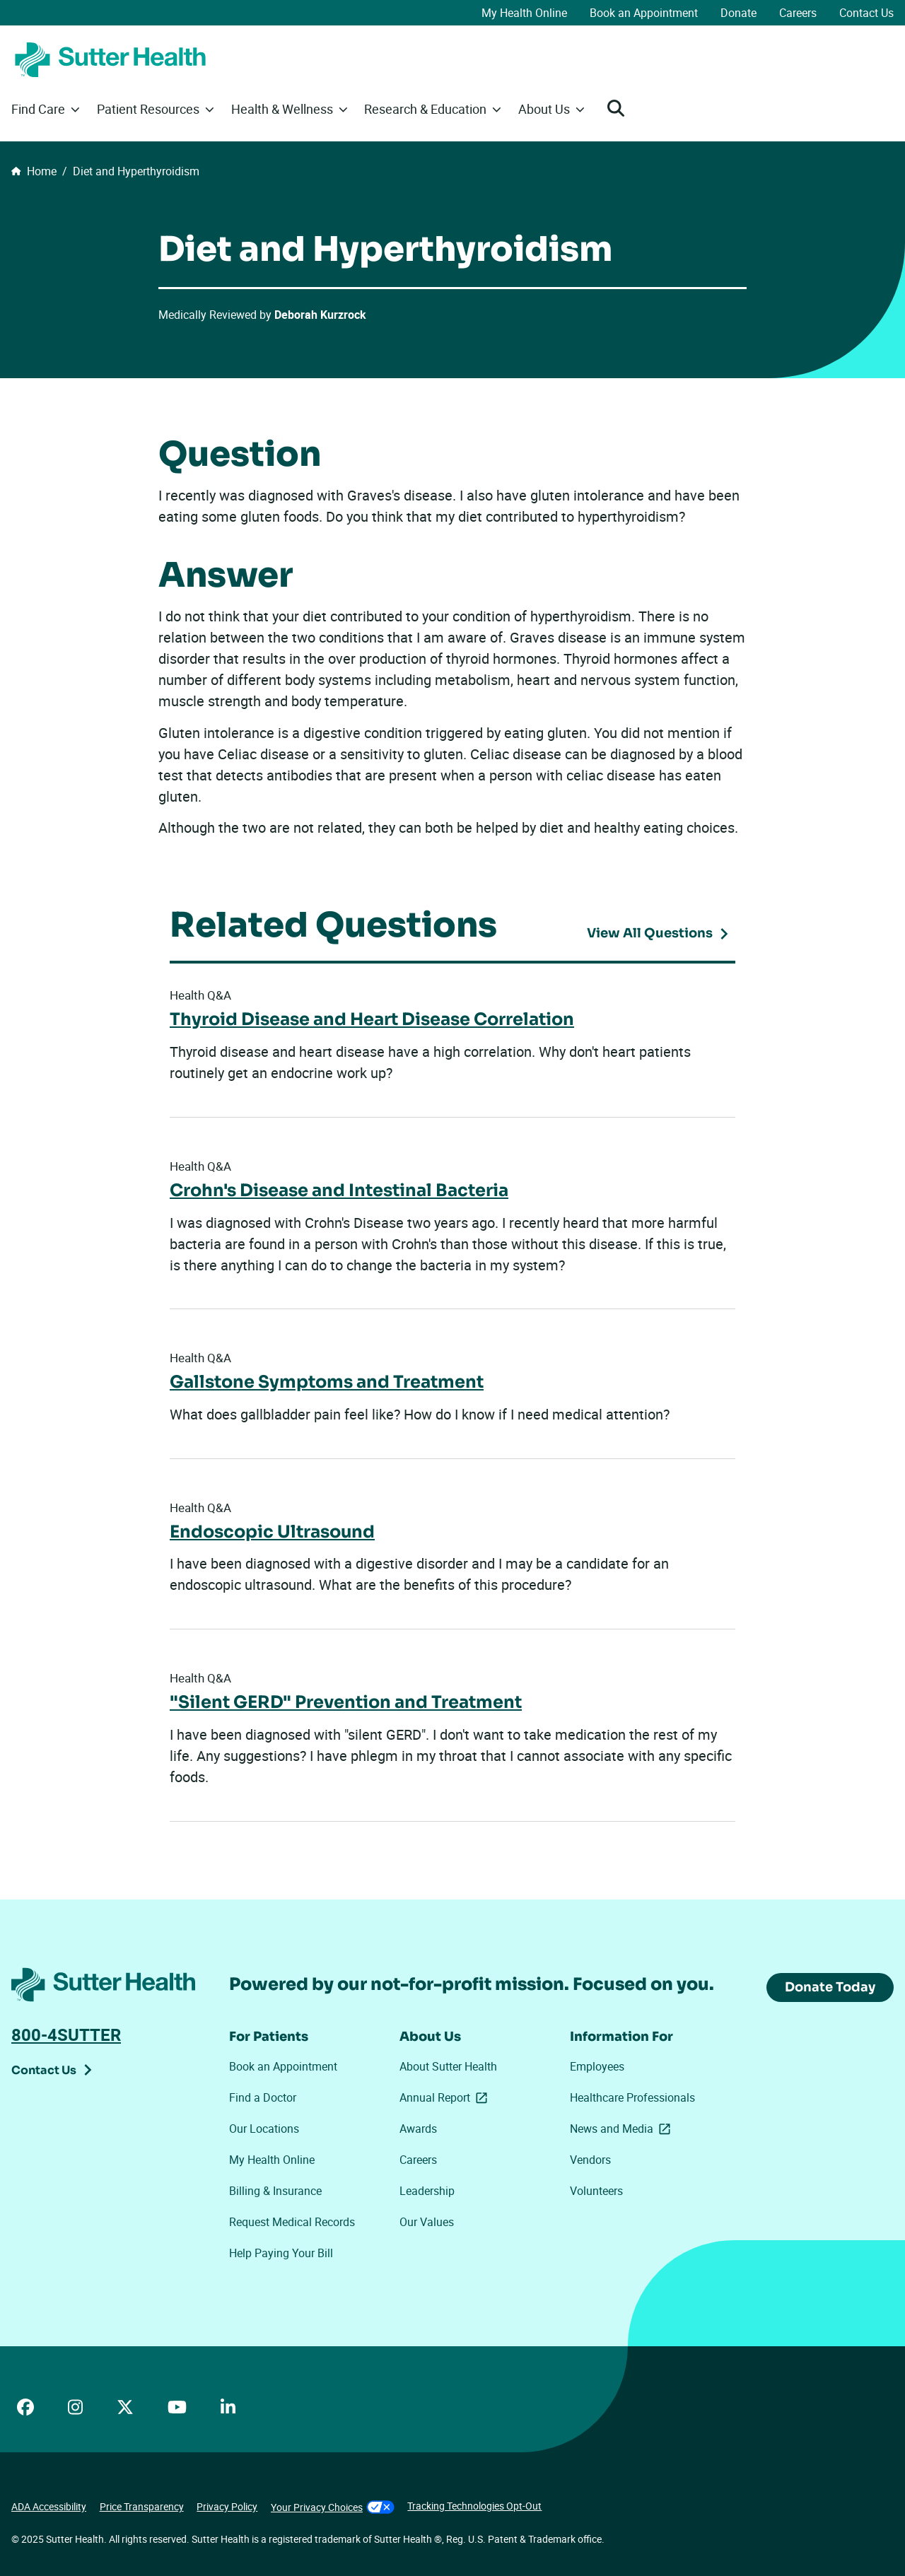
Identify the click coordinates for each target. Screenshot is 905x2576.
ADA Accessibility (48, 2506)
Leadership (427, 2191)
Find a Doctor (262, 2097)
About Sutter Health (448, 2066)
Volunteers (596, 2191)
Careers (798, 13)
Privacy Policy (227, 2506)
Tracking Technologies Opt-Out (474, 2505)
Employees (597, 2066)
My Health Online (524, 13)
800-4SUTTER (66, 2034)
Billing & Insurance (275, 2191)
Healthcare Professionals (632, 2097)
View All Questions (650, 933)
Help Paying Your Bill (281, 2253)
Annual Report (446, 2098)
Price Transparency (142, 2506)
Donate (738, 13)
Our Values (426, 2222)
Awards (418, 2128)
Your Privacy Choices (333, 2507)
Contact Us (866, 13)
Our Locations (264, 2128)
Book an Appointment (644, 13)
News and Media (620, 2129)
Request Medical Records (292, 2222)
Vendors (590, 2159)
